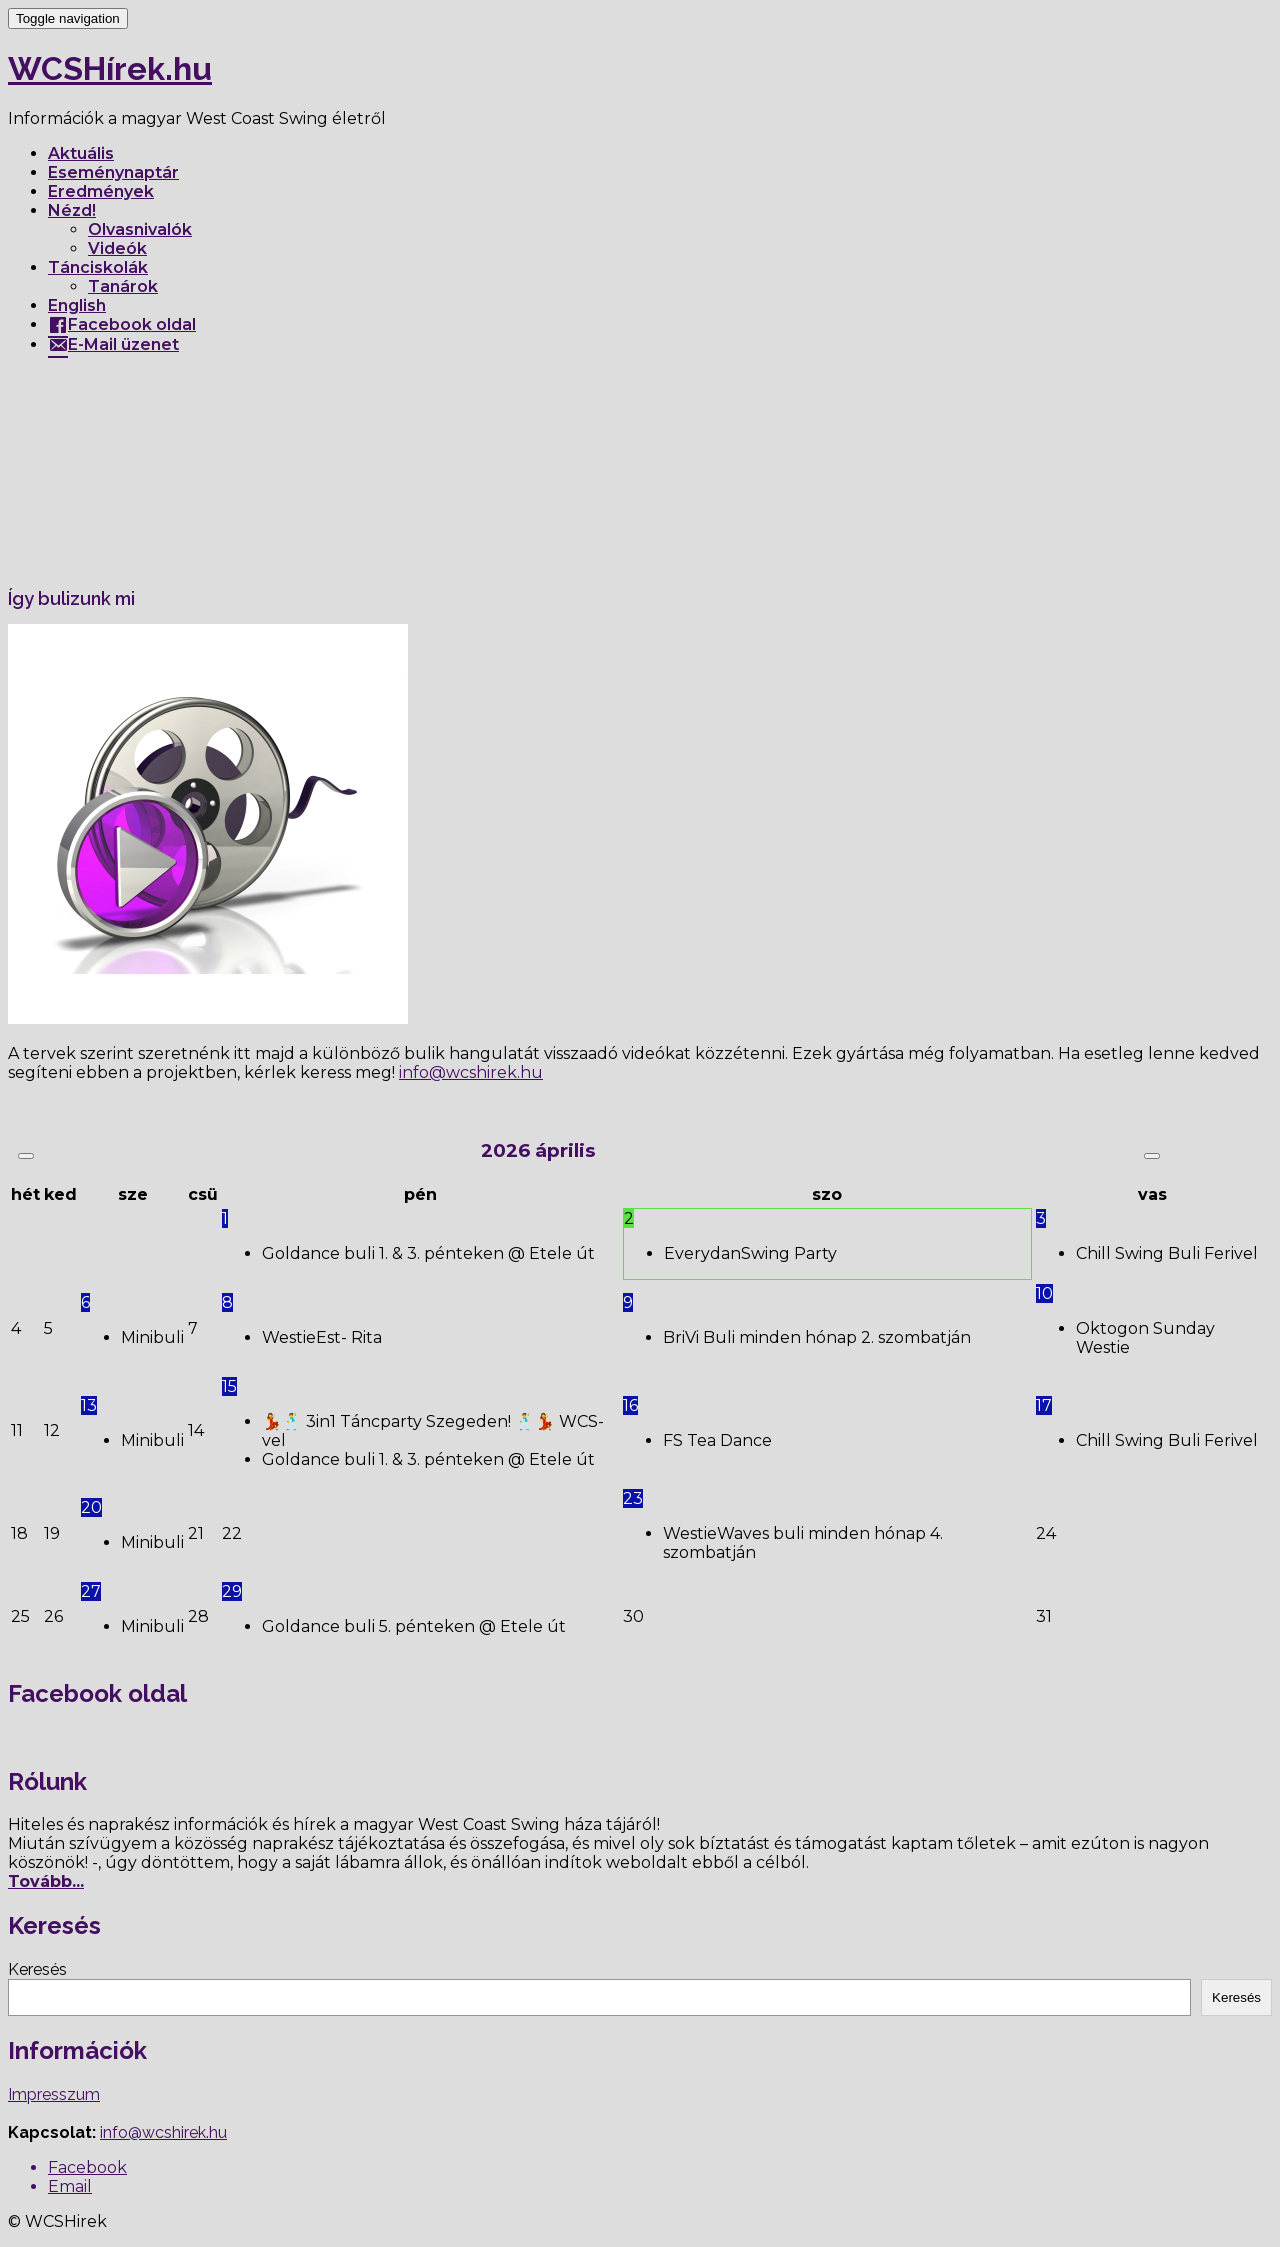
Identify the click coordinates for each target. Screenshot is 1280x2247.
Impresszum (54, 2094)
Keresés (37, 1969)
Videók (117, 248)
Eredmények (101, 191)
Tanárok (123, 286)
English (77, 305)
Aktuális (81, 153)
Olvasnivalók (140, 229)
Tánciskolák (98, 267)
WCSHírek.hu (110, 68)
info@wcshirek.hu (163, 2132)
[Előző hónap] (26, 1156)
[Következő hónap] (1152, 1156)
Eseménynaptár (113, 172)
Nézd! (72, 210)
